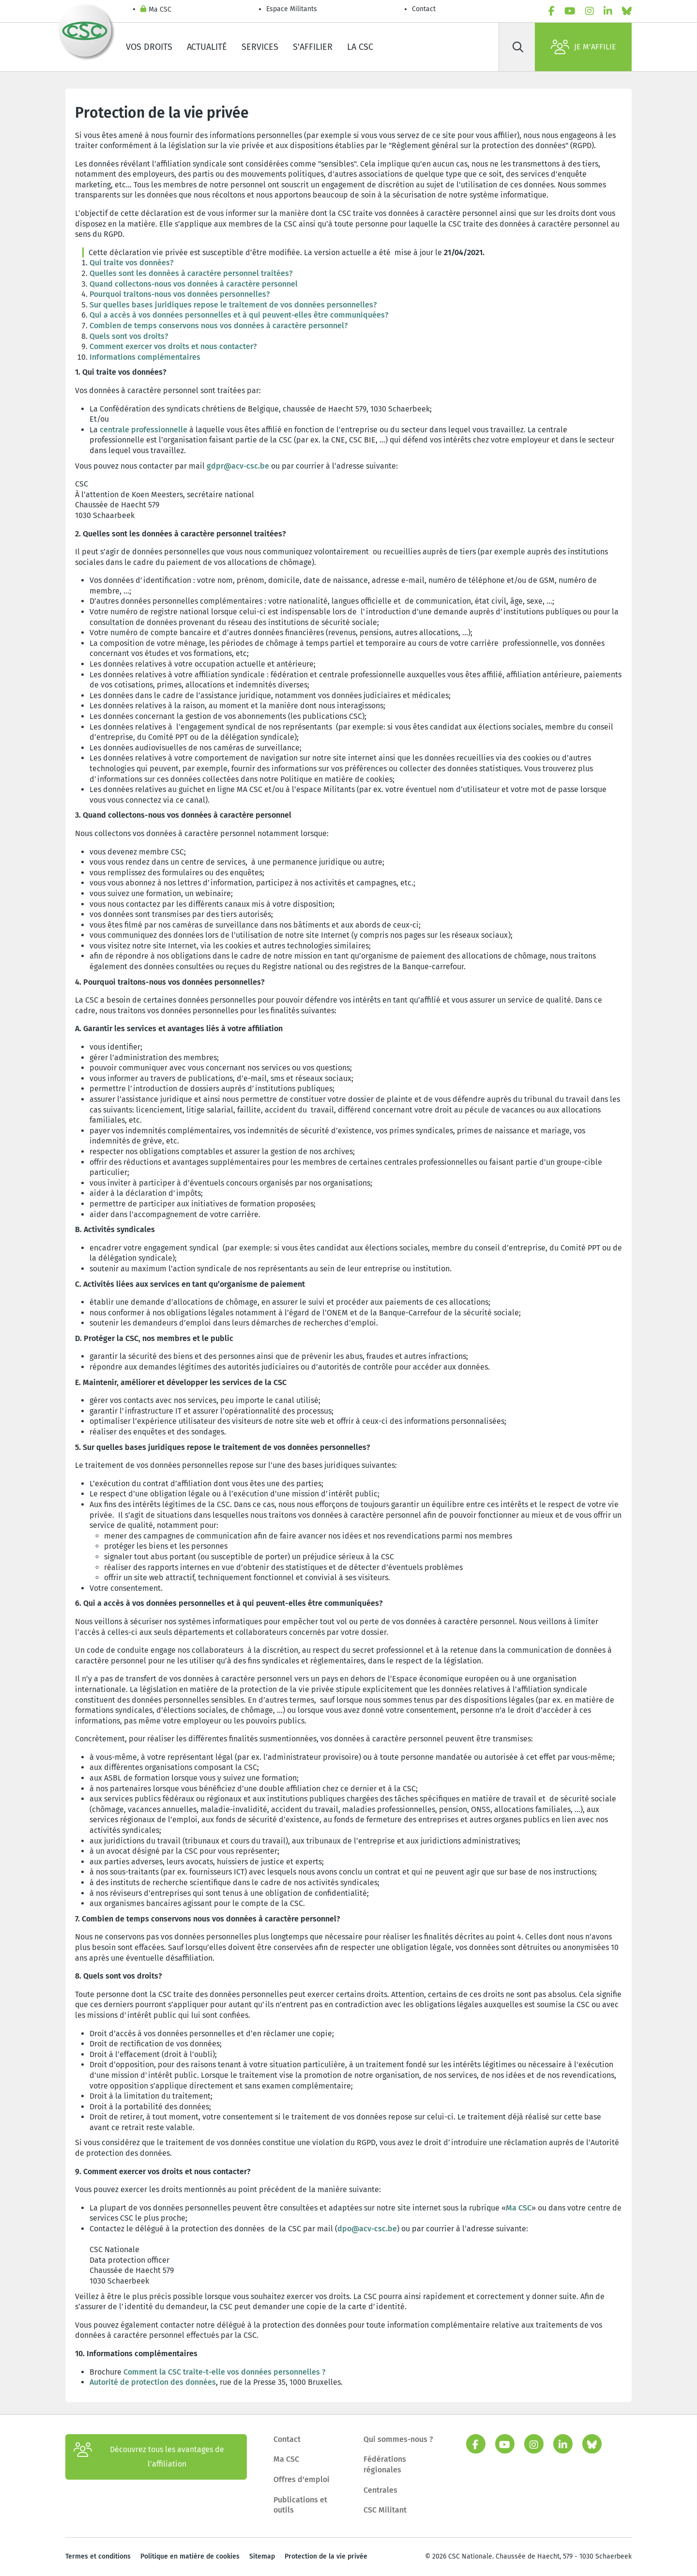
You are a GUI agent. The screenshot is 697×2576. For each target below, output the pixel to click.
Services (260, 47)
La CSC (360, 47)
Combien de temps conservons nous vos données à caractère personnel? (220, 325)
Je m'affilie (583, 47)
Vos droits (149, 47)
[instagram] (589, 11)
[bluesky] (626, 11)
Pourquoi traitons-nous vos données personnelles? (180, 294)
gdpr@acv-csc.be (238, 466)
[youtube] (570, 11)
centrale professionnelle (143, 429)
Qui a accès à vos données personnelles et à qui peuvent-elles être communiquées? (239, 315)
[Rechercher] (518, 47)
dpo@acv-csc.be (367, 2228)
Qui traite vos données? (132, 262)
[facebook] (552, 11)
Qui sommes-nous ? (398, 2439)
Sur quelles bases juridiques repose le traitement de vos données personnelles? (233, 304)
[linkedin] (608, 11)
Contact (424, 9)
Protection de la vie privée (326, 2556)
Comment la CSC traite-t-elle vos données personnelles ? (224, 2372)
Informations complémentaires (145, 357)
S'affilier (313, 47)
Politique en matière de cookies (190, 2556)
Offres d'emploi (301, 2479)
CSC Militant (385, 2510)
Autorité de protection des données (153, 2382)
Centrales (380, 2490)
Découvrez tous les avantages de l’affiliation (149, 2456)
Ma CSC (155, 10)
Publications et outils (300, 2505)
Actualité (207, 47)
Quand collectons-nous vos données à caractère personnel (194, 284)
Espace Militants (291, 9)
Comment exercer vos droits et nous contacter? (174, 346)
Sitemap (262, 2556)
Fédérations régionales (385, 2464)
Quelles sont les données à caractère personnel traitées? (191, 273)
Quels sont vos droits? (129, 336)
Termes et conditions (98, 2556)
